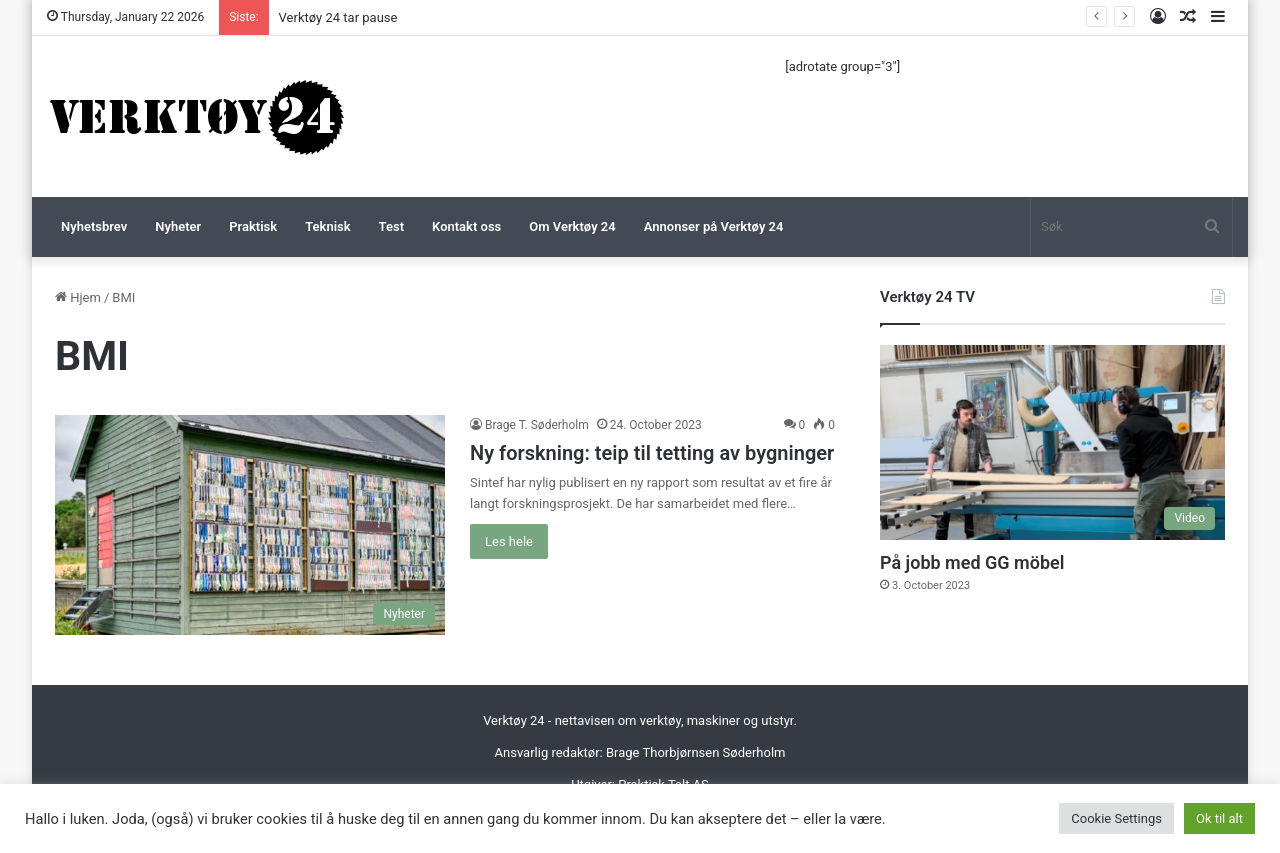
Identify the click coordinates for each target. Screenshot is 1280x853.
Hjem (78, 297)
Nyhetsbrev (94, 226)
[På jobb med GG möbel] (1052, 442)
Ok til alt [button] (1219, 818)
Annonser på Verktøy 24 (714, 226)
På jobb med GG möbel (972, 562)
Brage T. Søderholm (537, 425)
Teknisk (327, 226)
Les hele (509, 541)
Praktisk (253, 226)
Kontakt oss (466, 226)
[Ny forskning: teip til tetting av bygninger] (250, 525)
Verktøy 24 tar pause (338, 17)
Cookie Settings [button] (1116, 818)
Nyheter (178, 226)
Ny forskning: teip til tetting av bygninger (652, 453)
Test (391, 226)
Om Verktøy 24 (572, 226)
